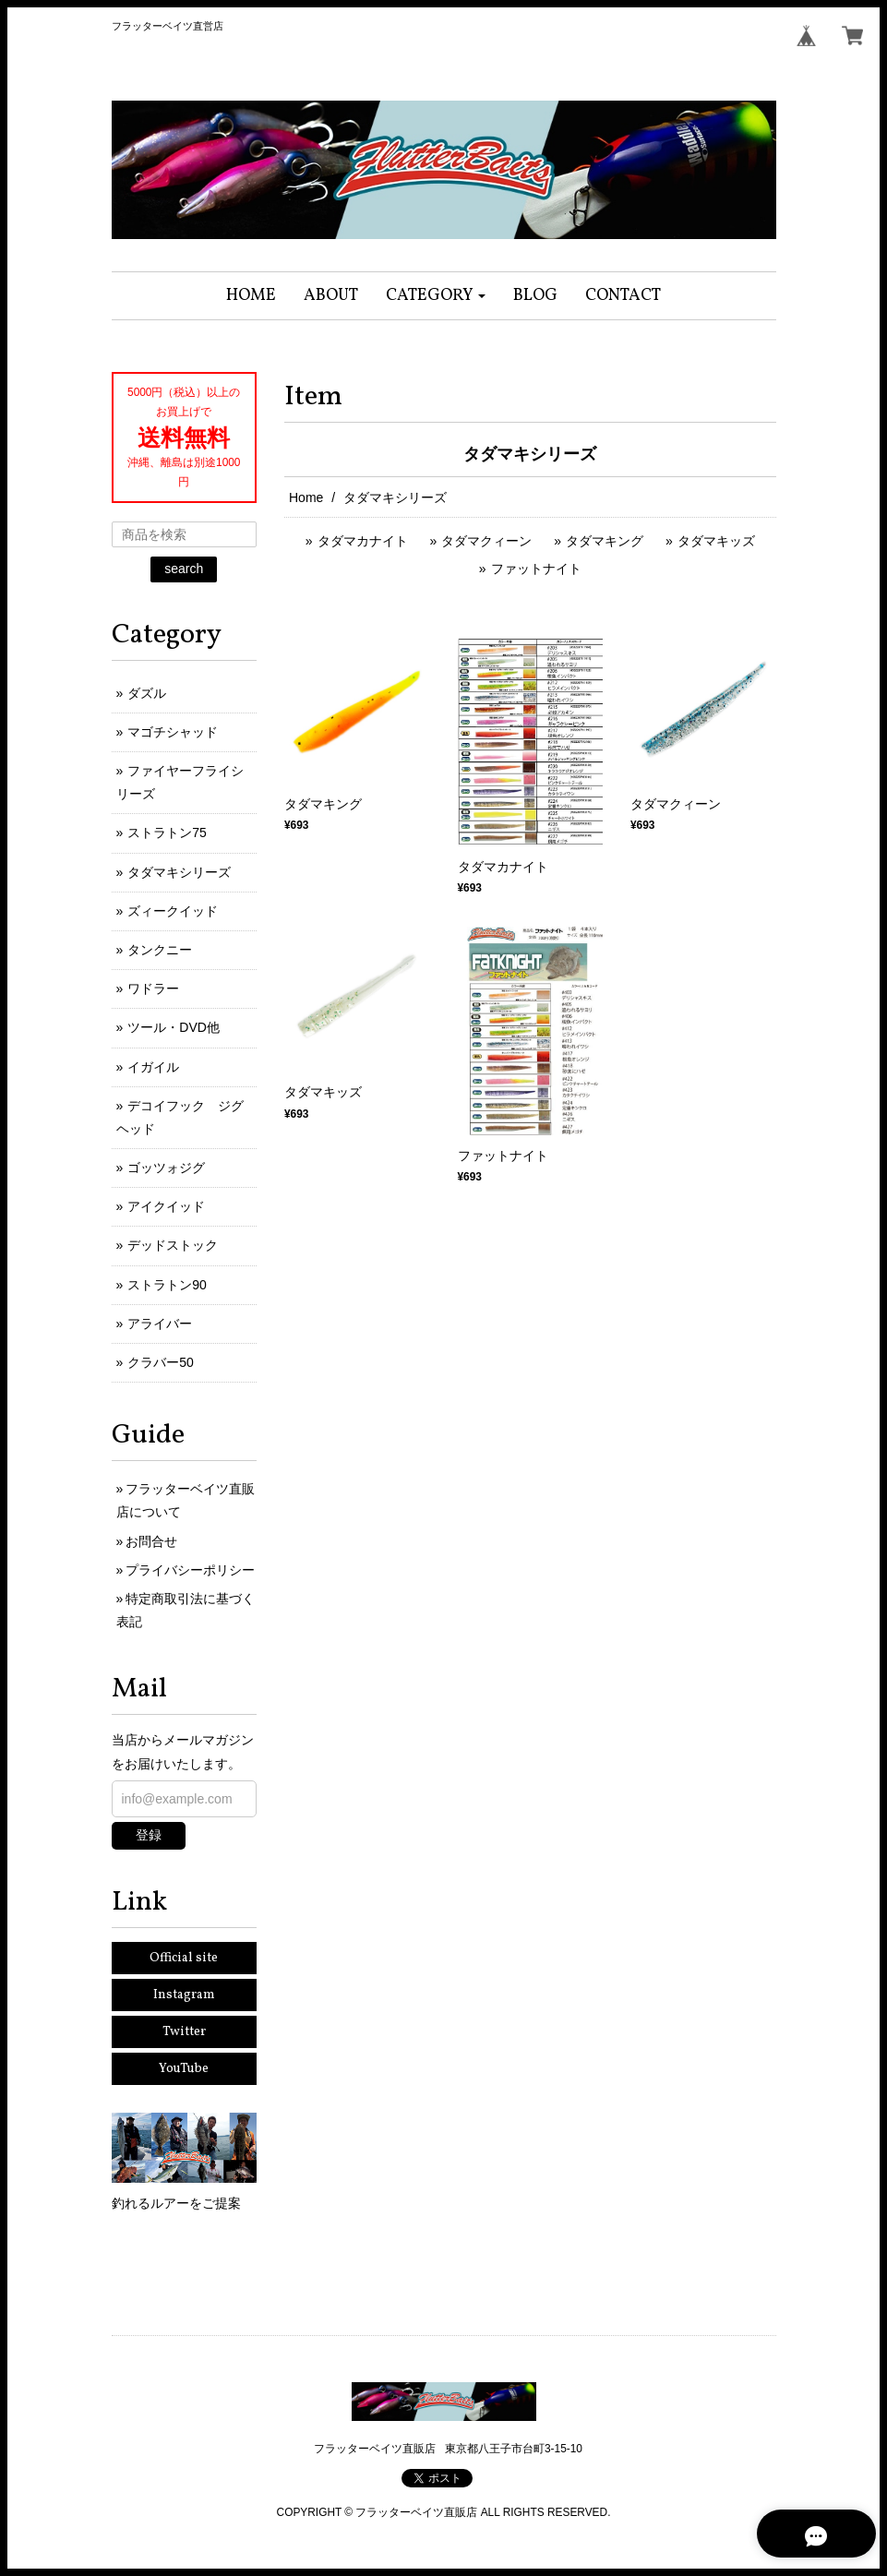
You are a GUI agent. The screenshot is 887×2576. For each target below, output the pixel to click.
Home (306, 497)
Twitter (184, 2032)
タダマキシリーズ (179, 872)
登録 (149, 1834)
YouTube (184, 2069)
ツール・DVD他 (173, 1027)
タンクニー (159, 949)
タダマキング (604, 540)
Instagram (184, 1995)
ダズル (146, 693)
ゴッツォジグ (166, 1167)
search (183, 568)
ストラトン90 (167, 1284)
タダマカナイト (363, 540)
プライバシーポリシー (190, 1570)
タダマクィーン (486, 540)
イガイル (153, 1067)
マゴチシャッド (172, 732)
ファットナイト (536, 568)
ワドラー (153, 988)
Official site (184, 1958)
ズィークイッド (172, 911)
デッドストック (172, 1245)
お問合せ (151, 1541)
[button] (436, 295)
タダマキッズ (716, 540)
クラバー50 (160, 1362)
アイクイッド (166, 1206)
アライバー (159, 1323)
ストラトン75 (167, 832)
